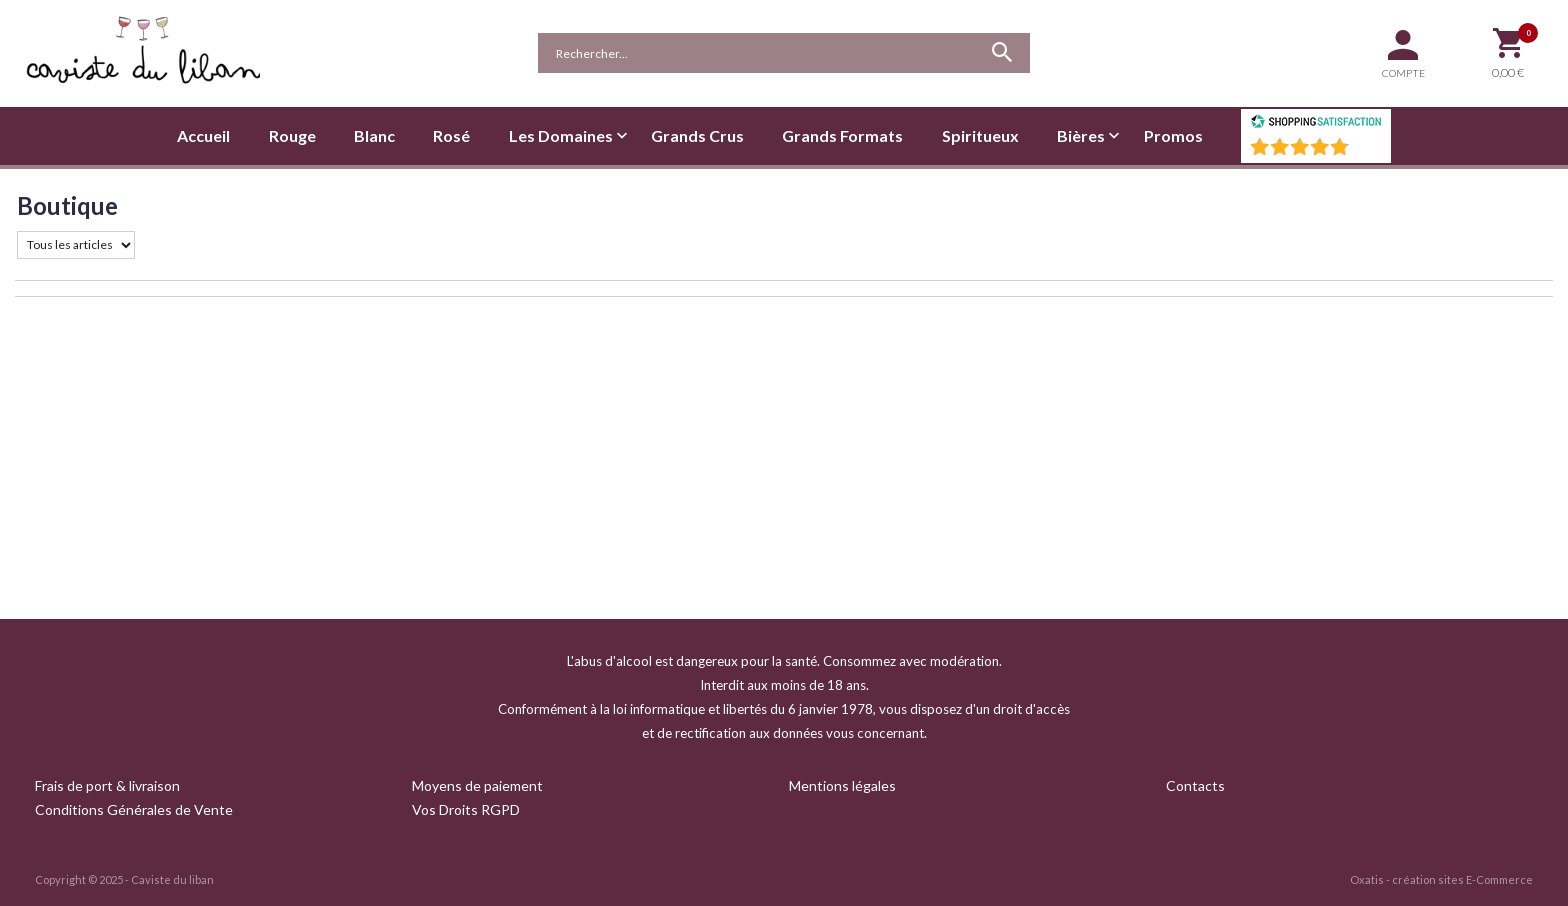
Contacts (1195, 785)
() (1368, 152)
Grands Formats (842, 135)
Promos (1173, 135)
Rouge (292, 135)
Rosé (451, 135)
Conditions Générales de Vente (134, 809)
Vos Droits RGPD (466, 809)
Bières (1081, 135)
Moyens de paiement (477, 785)
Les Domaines (561, 135)
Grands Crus (697, 135)
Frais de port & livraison (107, 785)
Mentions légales (842, 785)
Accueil (203, 135)
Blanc (374, 135)
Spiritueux (980, 135)
